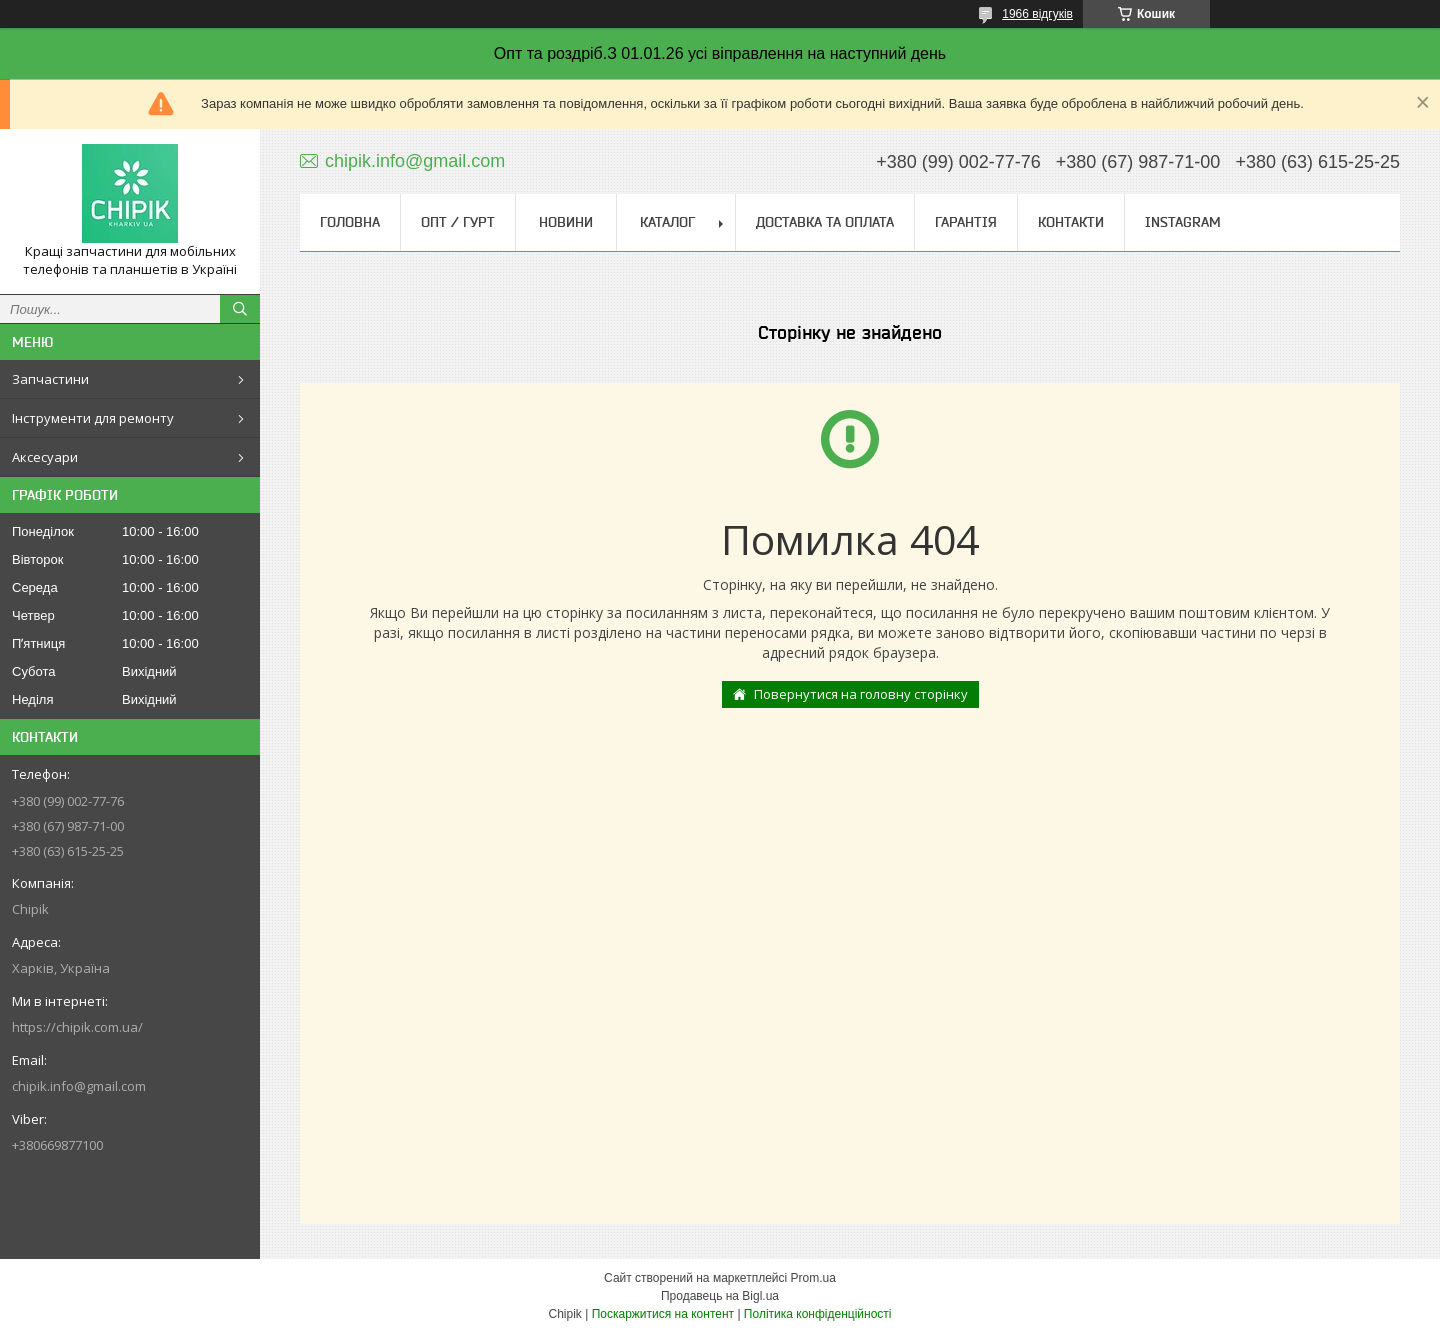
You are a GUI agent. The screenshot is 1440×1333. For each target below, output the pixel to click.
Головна (350, 222)
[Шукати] (240, 309)
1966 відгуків (1037, 14)
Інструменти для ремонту (93, 418)
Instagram (1183, 222)
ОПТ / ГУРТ (458, 222)
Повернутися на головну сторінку (861, 694)
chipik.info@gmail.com (79, 1086)
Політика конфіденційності (818, 1314)
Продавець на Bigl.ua (720, 1296)
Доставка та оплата (825, 222)
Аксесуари (45, 457)
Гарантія (966, 222)
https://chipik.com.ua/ (77, 1027)
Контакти (1071, 222)
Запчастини (50, 379)
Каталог (667, 222)
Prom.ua (813, 1278)
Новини (566, 222)
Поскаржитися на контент (663, 1314)
